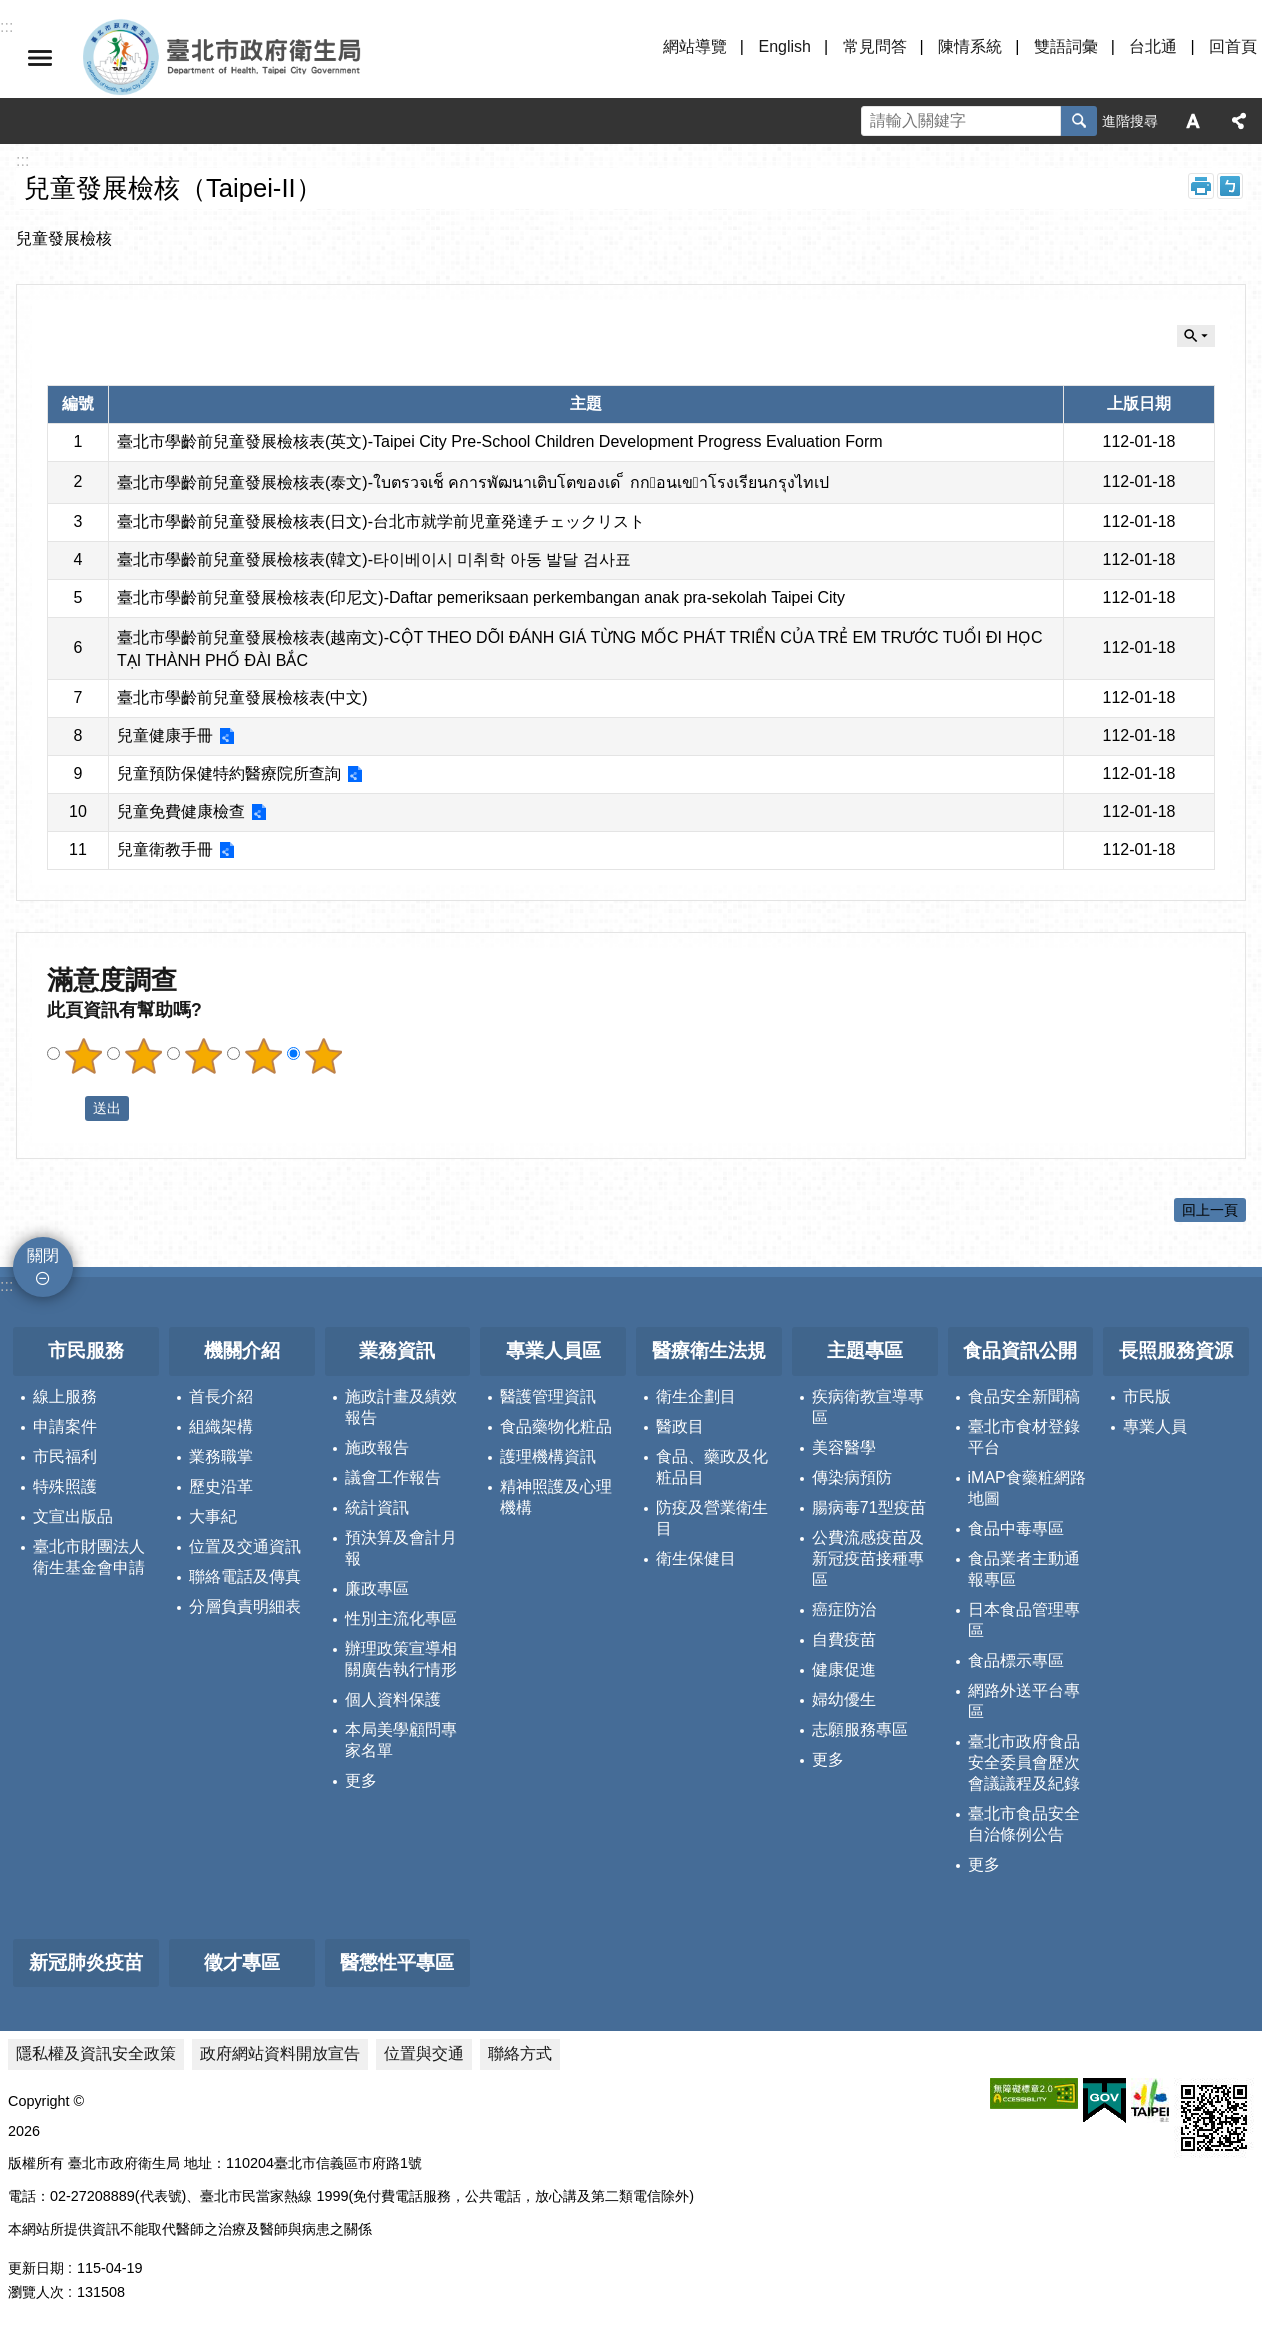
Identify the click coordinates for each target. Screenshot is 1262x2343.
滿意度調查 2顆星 (143, 1056)
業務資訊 (397, 1350)
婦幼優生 (844, 1699)
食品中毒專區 (1016, 1528)
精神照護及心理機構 (556, 1497)
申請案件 (65, 1426)
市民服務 (86, 1350)
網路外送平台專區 (1024, 1701)
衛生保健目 (696, 1558)
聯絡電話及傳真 (245, 1576)
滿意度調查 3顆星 (203, 1056)
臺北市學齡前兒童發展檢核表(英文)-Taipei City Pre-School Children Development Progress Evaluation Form (500, 441)
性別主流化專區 (401, 1618)
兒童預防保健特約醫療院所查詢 (229, 773)
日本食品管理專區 (1024, 1620)
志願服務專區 (860, 1729)
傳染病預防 (852, 1477)
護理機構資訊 (548, 1456)
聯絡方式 (520, 2053)
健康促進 (844, 1669)
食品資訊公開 (1020, 1350)
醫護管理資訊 (548, 1396)
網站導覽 (695, 46)
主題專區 (865, 1350)
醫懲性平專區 (397, 1962)
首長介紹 (221, 1396)
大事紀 (213, 1516)
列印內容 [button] (1201, 186)
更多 (361, 1780)
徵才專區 (242, 1962)
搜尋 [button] (1079, 121)
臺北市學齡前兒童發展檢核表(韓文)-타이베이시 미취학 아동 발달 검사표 (374, 559)
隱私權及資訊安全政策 (96, 2053)
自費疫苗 (844, 1639)
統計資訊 (377, 1507)
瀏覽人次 (36, 2292)
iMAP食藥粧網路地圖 (1027, 1488)
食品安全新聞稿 (1024, 1396)
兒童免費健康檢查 (181, 811)
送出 (66, 1109)
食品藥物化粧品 (556, 1426)
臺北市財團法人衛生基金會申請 (89, 1557)
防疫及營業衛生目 (712, 1518)
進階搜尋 (1130, 121)
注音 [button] (1230, 186)
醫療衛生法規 (709, 1350)
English (784, 46)
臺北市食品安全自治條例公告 (1024, 1824)
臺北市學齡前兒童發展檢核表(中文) (242, 697)
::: (6, 1285)
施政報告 (377, 1447)
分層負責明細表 (245, 1606)
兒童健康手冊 (165, 735)
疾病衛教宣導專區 (868, 1407)
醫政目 (680, 1426)
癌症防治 (844, 1609)
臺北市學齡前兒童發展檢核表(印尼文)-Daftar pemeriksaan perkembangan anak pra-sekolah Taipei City (481, 597)
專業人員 (1155, 1426)
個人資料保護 (393, 1699)
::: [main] (22, 160)
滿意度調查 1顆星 (83, 1056)
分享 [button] (1239, 121)
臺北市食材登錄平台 (1024, 1437)
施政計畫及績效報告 (401, 1407)
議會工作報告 (393, 1477)
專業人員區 (553, 1350)
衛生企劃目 (696, 1396)
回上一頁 (1210, 1210)
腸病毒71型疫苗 (869, 1507)
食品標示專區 (1016, 1660)
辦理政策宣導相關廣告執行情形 (401, 1659)
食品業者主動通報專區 (1024, 1569)
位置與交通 (424, 2053)
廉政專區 (377, 1588)
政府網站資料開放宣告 (280, 2053)
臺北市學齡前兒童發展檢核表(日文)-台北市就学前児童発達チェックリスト (381, 521)
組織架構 (221, 1426)
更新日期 (36, 2268)
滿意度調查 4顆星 (263, 1056)
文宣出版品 (73, 1516)
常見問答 (875, 46)
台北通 (1153, 46)
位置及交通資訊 (245, 1546)
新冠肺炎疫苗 (86, 1962)
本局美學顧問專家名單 (401, 1740)
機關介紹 (242, 1350)
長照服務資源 (1176, 1350)
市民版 (1147, 1396)
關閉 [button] (40, 58)
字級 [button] (1193, 121)
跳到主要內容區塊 (10, 10)
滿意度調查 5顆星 (323, 1056)
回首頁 (1233, 46)
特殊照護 (65, 1486)
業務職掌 (221, 1456)
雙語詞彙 (1066, 46)
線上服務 (65, 1396)
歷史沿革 (221, 1486)
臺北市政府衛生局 (280, 58)
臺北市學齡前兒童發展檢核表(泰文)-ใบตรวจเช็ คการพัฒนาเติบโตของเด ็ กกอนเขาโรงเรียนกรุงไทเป (473, 482)
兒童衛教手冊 (165, 849)
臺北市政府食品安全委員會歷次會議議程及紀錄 (1024, 1762)
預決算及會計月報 (401, 1548)
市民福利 (65, 1456)
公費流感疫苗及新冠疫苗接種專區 (868, 1558)
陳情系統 (970, 46)
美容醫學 (844, 1447)
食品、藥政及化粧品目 (712, 1467)
